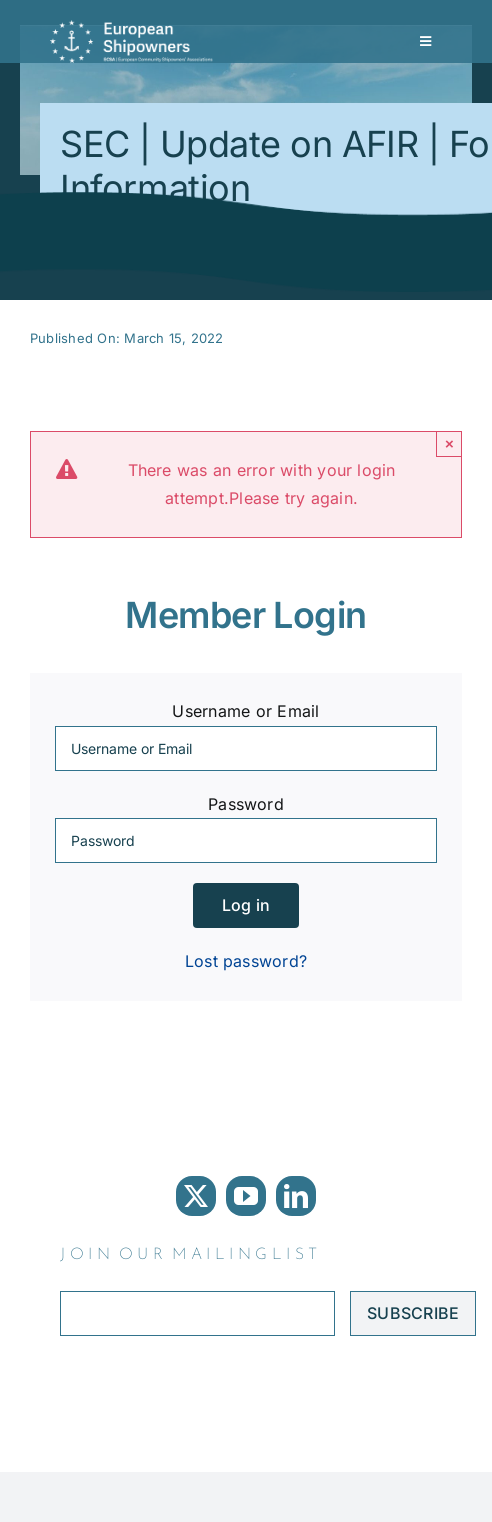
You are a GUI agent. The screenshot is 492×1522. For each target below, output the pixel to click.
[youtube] (246, 1196)
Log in (246, 905)
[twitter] (196, 1196)
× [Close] (449, 443)
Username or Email (245, 711)
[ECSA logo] (135, 28)
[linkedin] (296, 1196)
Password (246, 804)
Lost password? (246, 961)
